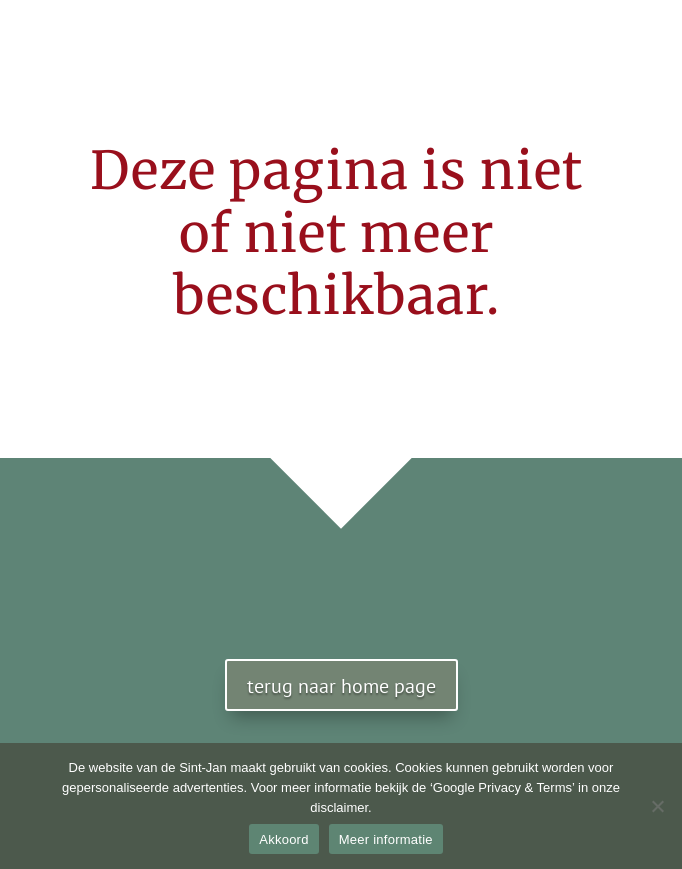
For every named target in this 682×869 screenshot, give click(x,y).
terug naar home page (341, 686)
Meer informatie (386, 839)
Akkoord (283, 839)
